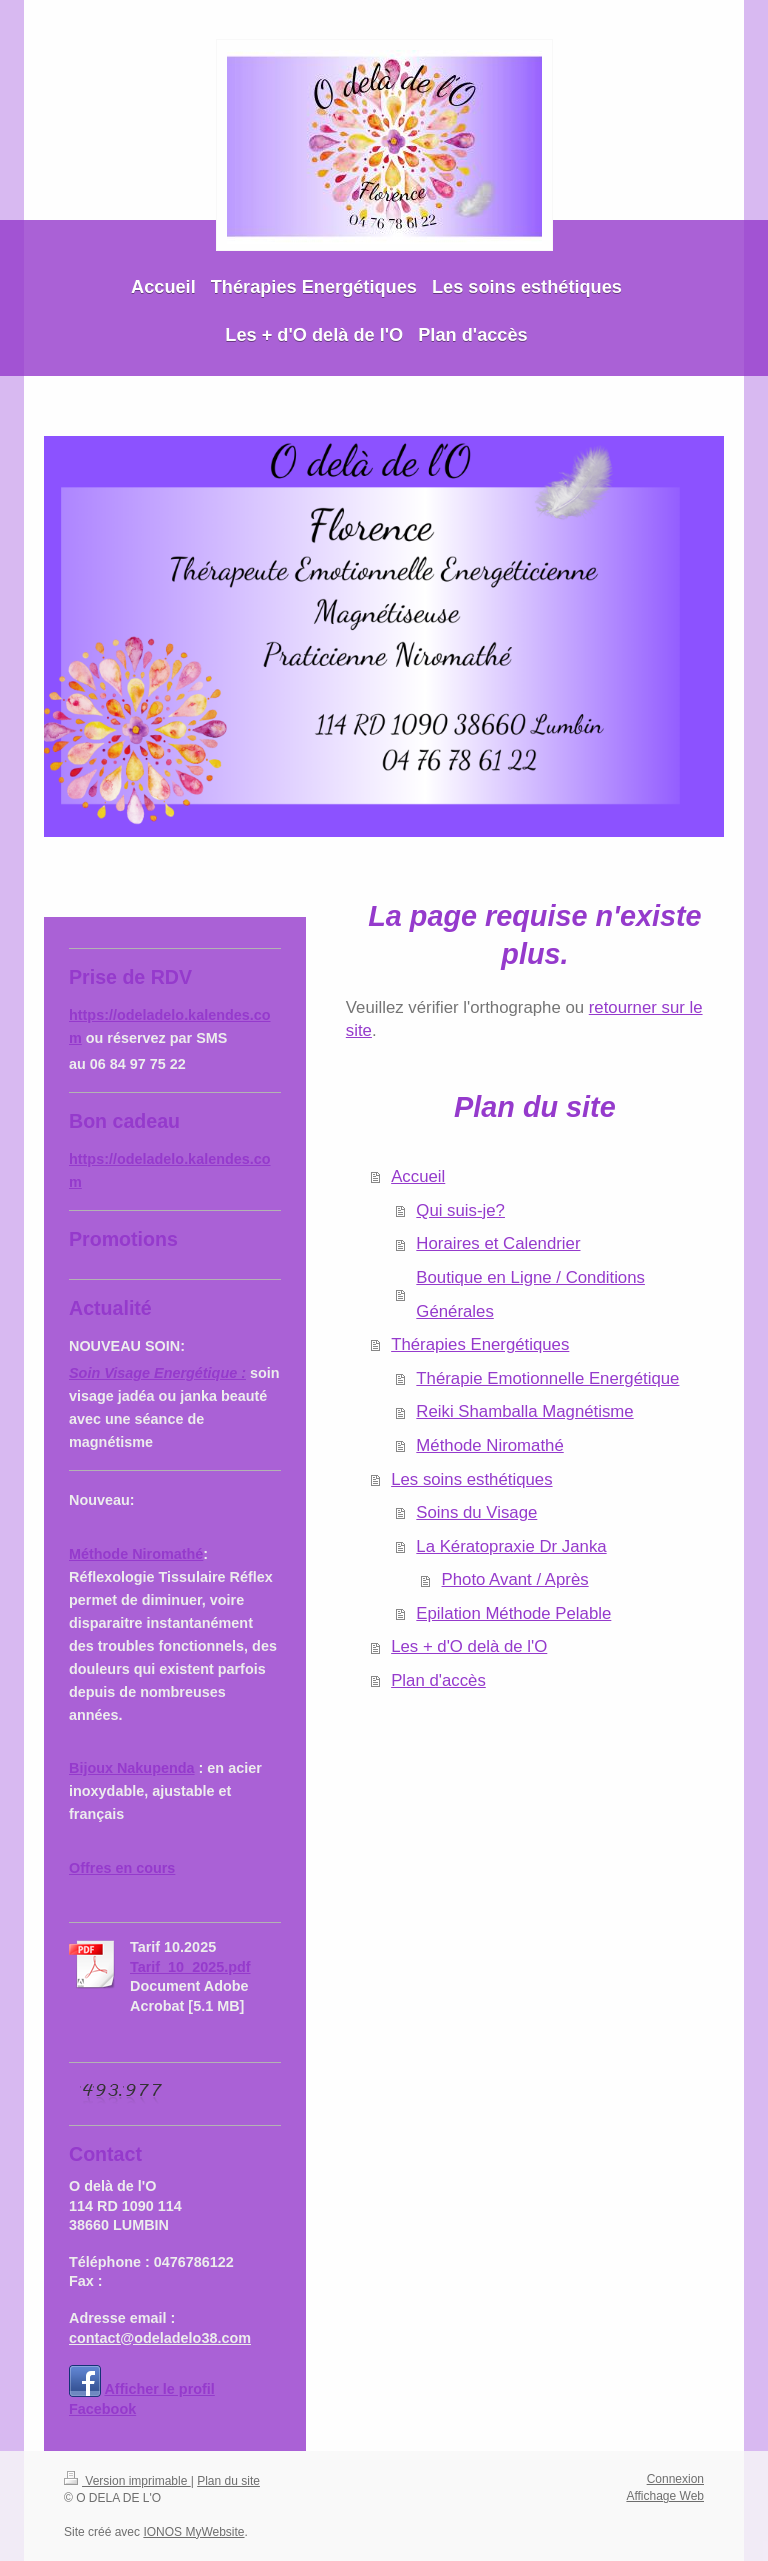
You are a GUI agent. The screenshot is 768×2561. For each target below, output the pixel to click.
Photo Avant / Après (515, 1579)
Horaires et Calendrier (498, 1243)
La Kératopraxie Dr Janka (511, 1546)
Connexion (675, 2479)
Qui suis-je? (460, 1210)
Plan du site (228, 2481)
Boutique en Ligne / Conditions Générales (530, 1294)
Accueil (418, 1176)
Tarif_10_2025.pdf (190, 1967)
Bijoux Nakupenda (132, 1768)
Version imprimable (127, 2481)
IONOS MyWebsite (193, 2532)
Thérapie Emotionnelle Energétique (547, 1378)
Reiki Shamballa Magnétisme (524, 1411)
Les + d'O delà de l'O (469, 1646)
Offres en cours (122, 1868)
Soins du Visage (476, 1512)
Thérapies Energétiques (480, 1344)
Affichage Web (665, 2496)
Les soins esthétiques (471, 1479)
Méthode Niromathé (489, 1445)
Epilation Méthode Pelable (513, 1613)
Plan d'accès (438, 1680)
